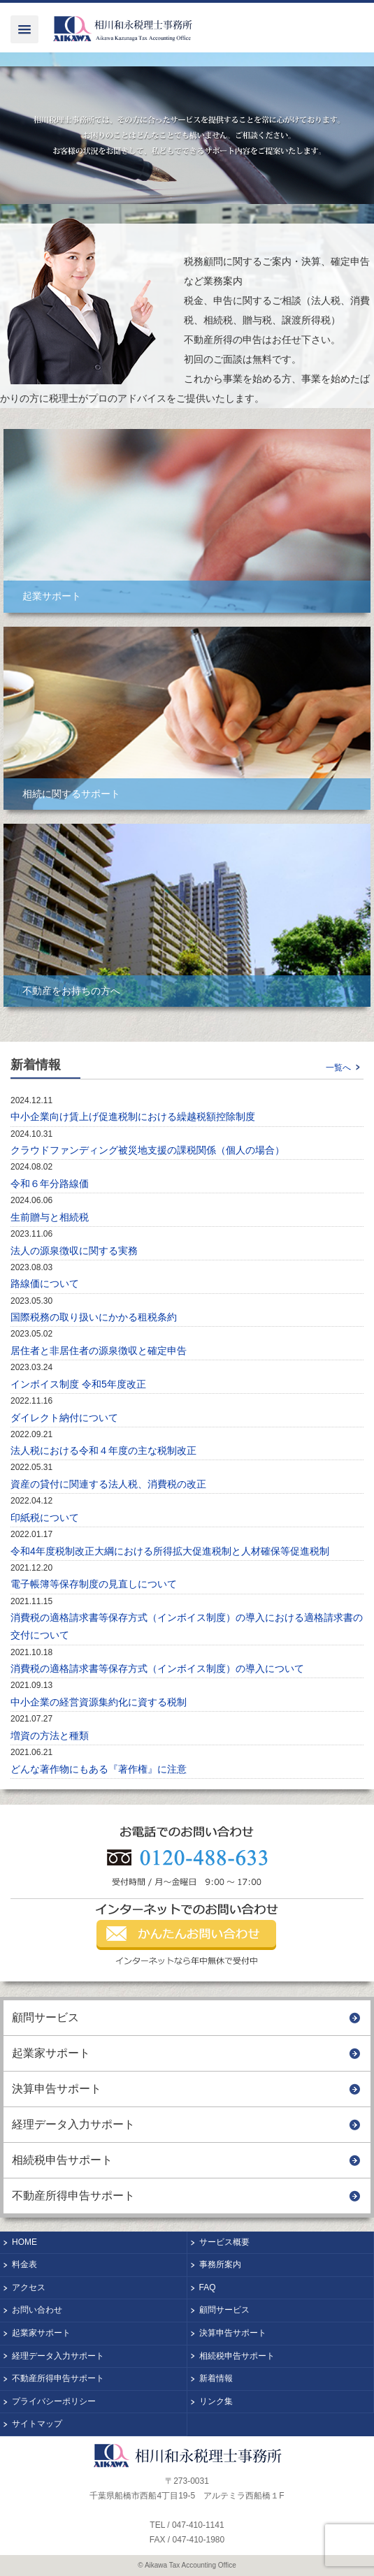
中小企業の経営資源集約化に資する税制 (98, 1702)
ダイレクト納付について (64, 1417)
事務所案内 (220, 2264)
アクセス (28, 2287)
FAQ (207, 2287)
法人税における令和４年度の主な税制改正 (103, 1450)
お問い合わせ (37, 2310)
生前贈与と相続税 (49, 1217)
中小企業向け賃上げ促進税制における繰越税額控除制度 (132, 1116)
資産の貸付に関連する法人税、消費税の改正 (108, 1484)
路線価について (44, 1283)
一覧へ (338, 1067)
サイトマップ (37, 2424)
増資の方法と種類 (49, 1735)
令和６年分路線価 (49, 1183)
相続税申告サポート (62, 2160)
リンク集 (216, 2401)
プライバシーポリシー (54, 2401)
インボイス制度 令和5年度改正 (78, 1384)
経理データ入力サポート (73, 2124)
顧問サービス (45, 2017)
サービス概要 (224, 2242)
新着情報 (216, 2378)
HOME (24, 2242)
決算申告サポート (56, 2089)
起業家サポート (51, 2053)
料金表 (24, 2264)
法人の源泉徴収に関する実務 (74, 1250)
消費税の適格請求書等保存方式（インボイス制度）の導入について (157, 1668)
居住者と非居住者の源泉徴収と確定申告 (98, 1350)
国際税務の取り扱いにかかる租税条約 (93, 1317)
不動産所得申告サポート (73, 2196)
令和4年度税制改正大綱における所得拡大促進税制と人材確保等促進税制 (169, 1551)
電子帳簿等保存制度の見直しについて (93, 1583)
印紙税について (44, 1517)
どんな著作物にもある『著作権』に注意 (98, 1769)
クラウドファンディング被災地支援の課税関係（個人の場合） (147, 1150)
